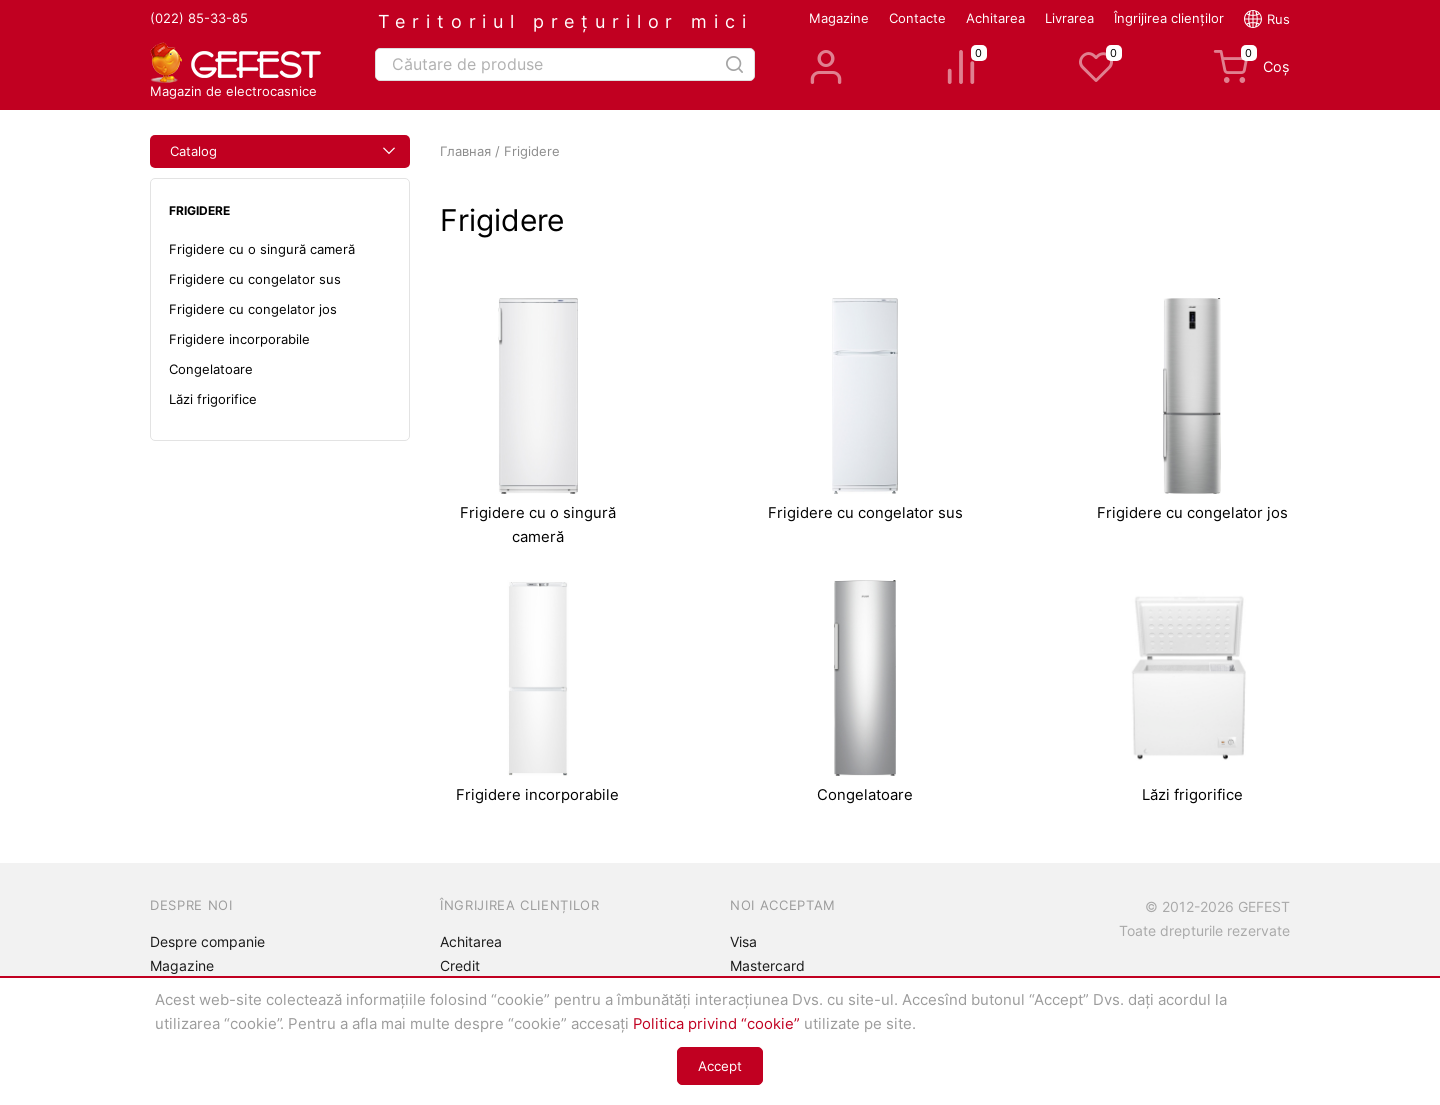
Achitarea (995, 18)
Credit (460, 965)
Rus (1278, 19)
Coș (1251, 67)
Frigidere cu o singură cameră (262, 249)
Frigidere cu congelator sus (255, 279)
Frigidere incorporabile (239, 339)
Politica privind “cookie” (717, 1024)
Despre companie (207, 941)
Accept (720, 1066)
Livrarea (1069, 18)
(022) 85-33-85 (199, 18)
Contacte (917, 18)
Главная (465, 151)
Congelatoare (211, 369)
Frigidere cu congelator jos (253, 309)
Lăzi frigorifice (213, 399)
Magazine (839, 18)
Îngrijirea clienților (1169, 18)
